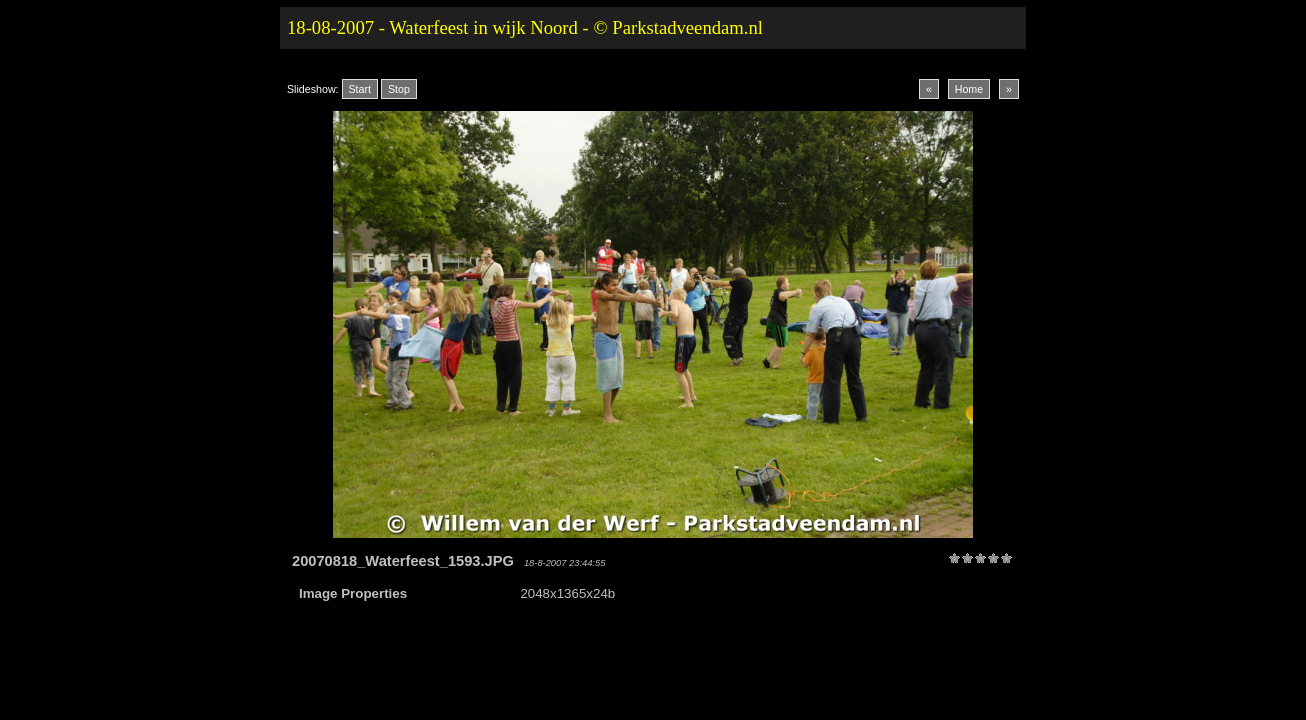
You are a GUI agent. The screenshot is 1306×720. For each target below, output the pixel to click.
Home (969, 89)
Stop (399, 89)
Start (360, 89)
